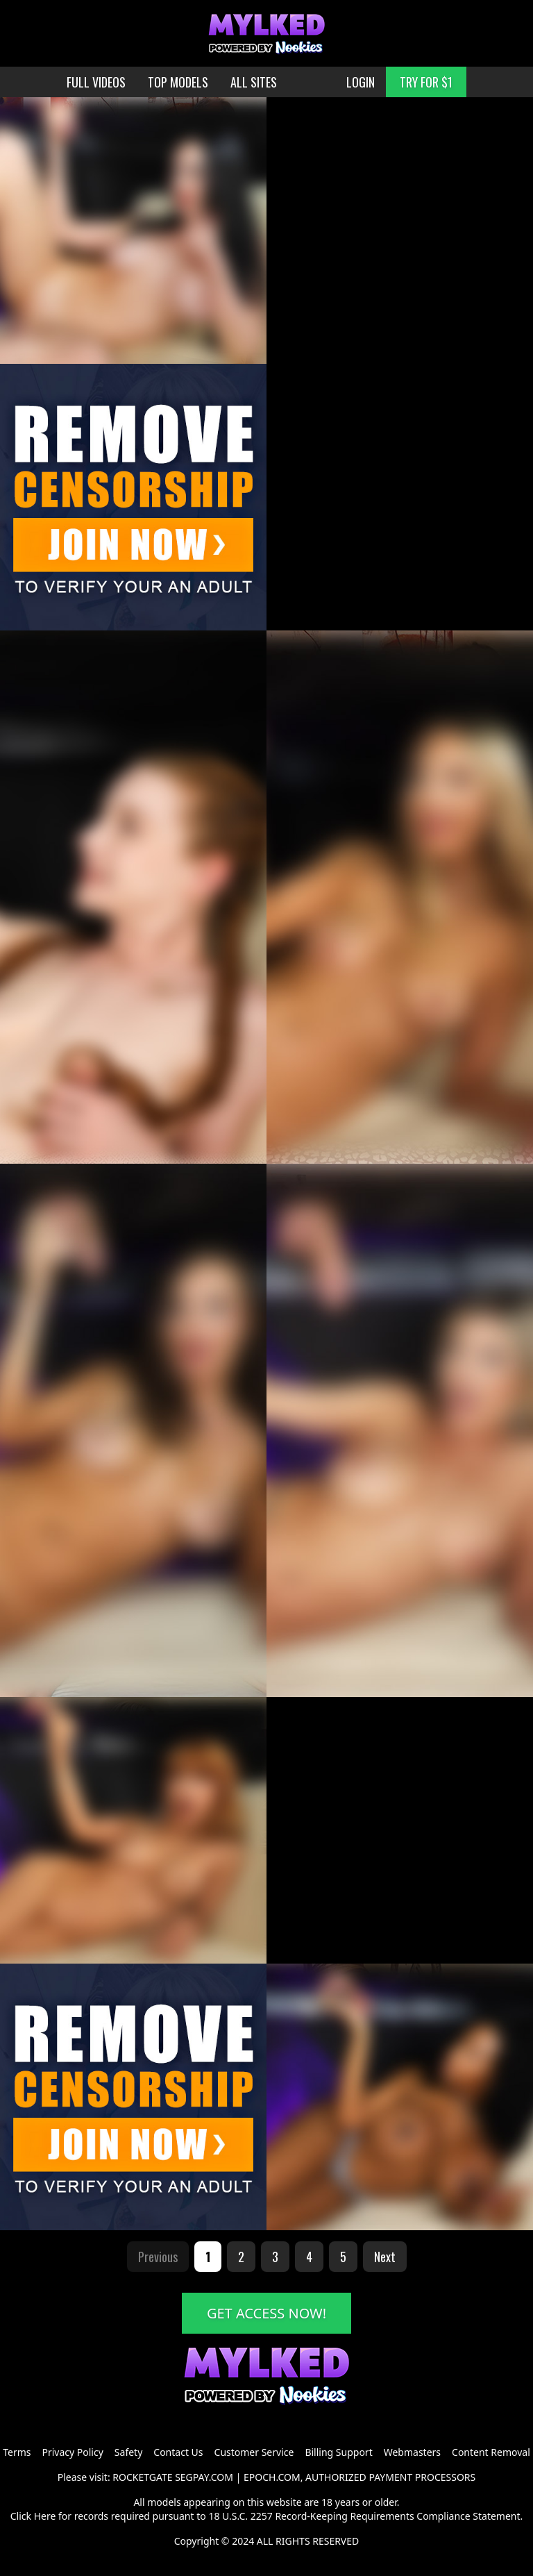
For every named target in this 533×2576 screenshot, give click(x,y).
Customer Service (254, 2452)
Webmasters (412, 2452)
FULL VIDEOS (96, 82)
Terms (17, 2452)
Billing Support (338, 2452)
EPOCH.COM (272, 2477)
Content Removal (491, 2452)
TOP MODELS (178, 82)
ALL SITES (253, 82)
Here (45, 2516)
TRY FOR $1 (426, 82)
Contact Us (178, 2452)
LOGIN (360, 82)
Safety (128, 2452)
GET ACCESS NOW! (266, 2313)
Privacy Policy (72, 2452)
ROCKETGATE (142, 2477)
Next (385, 2257)
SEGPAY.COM (204, 2477)
